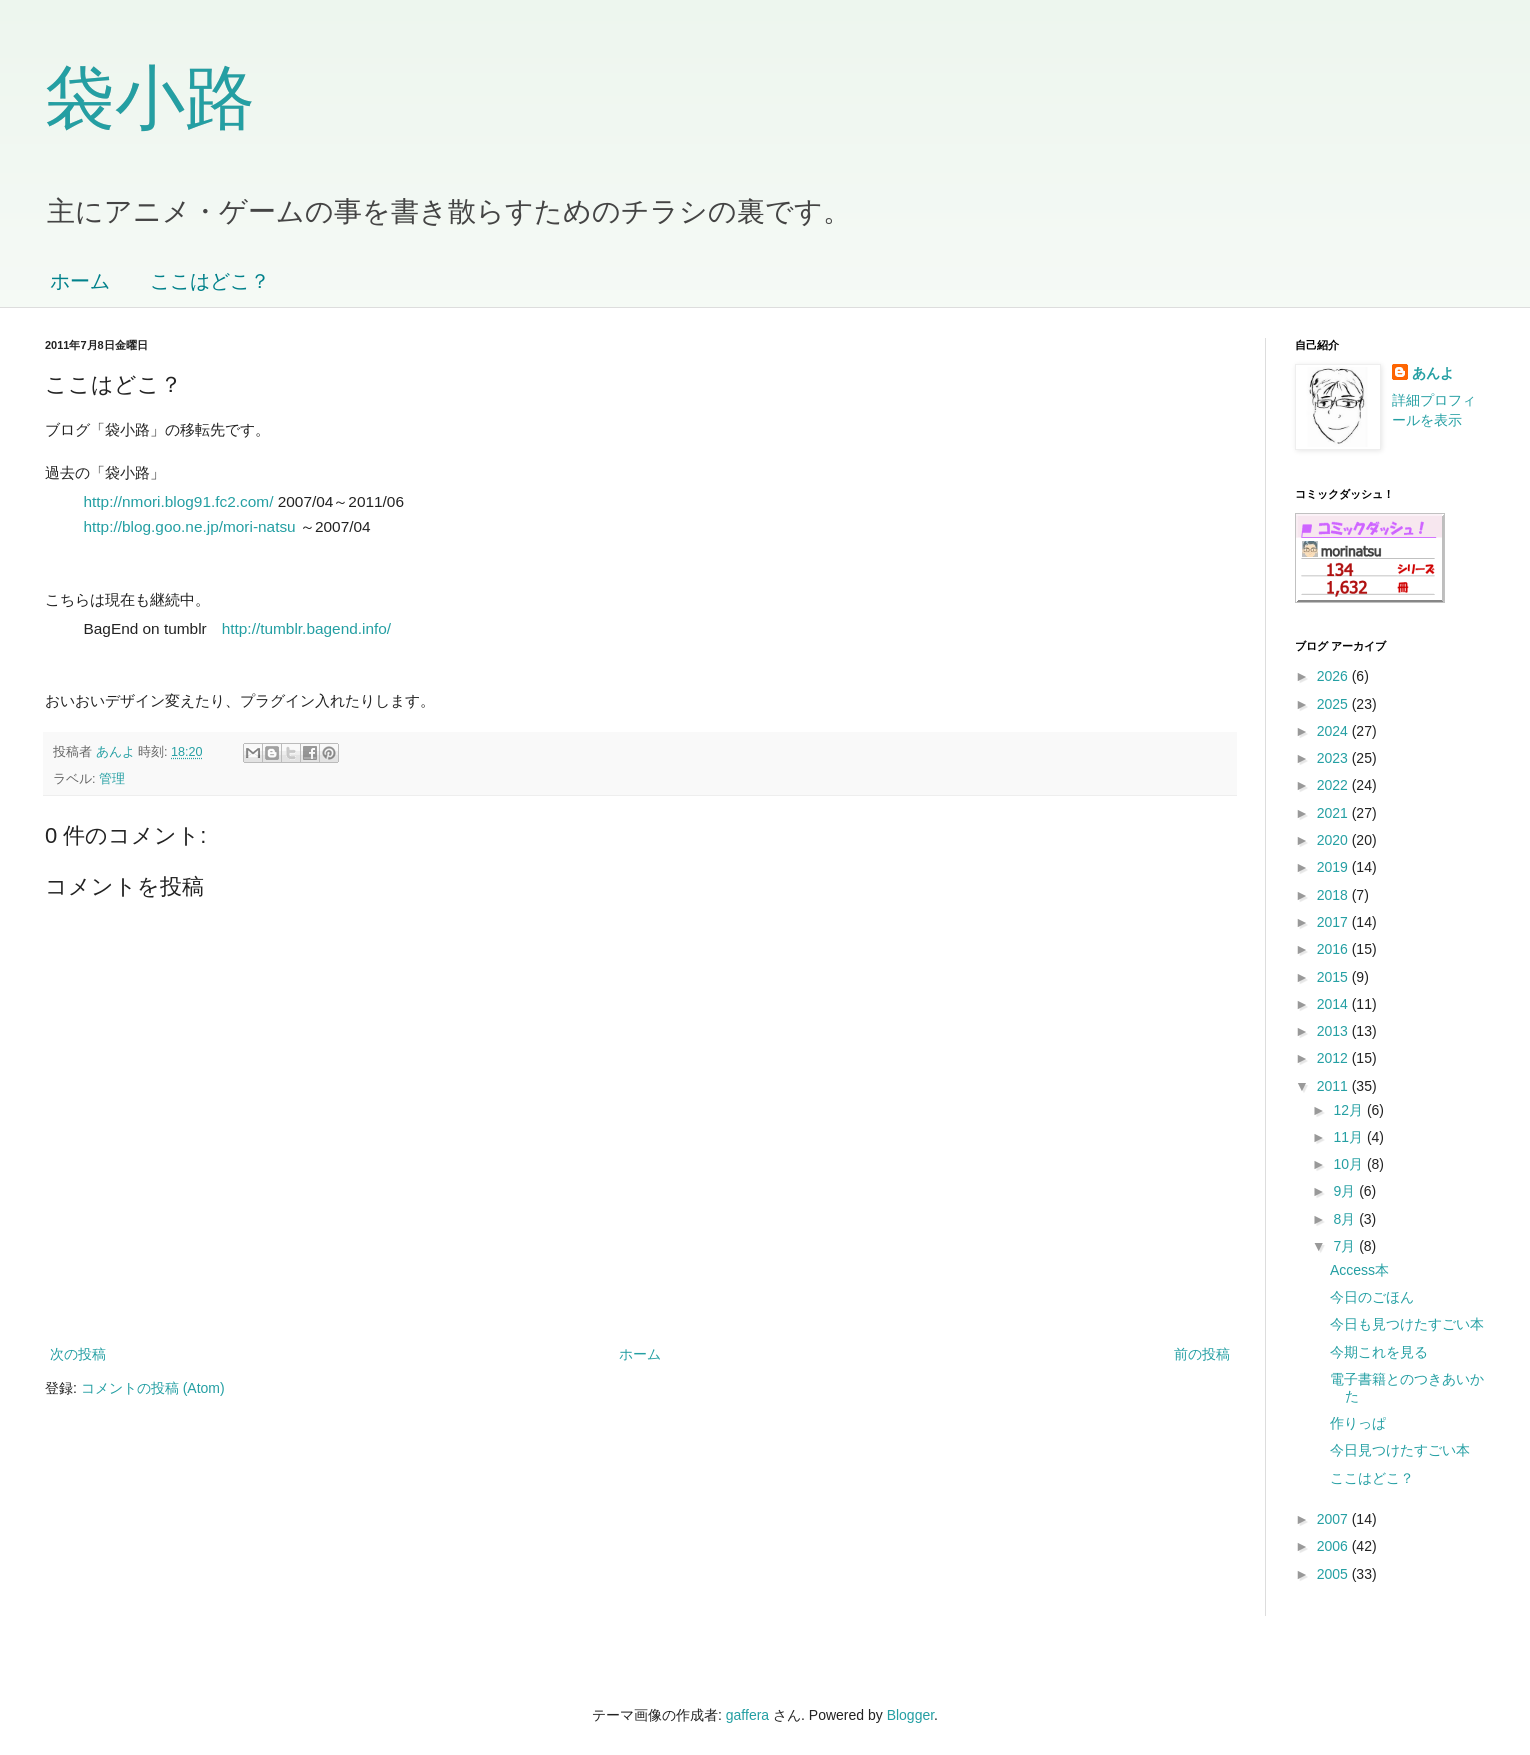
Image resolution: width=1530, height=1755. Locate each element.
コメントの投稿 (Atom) (153, 1388)
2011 (1334, 1086)
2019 (1334, 867)
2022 (1334, 785)
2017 (1334, 922)
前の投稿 (1202, 1354)
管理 (112, 779)
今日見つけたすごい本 (1400, 1450)
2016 (1334, 949)
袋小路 (150, 98)
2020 (1334, 840)
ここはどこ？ (210, 281)
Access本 (1359, 1270)
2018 (1334, 895)
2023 (1334, 758)
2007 (1334, 1519)
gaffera (747, 1715)
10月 (1349, 1164)
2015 (1334, 977)
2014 (1334, 1004)
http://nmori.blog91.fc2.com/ (179, 501)
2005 (1334, 1574)
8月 (1346, 1219)
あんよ (1433, 373)
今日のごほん (1372, 1297)
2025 (1334, 704)
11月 (1349, 1137)
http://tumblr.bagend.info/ (306, 628)
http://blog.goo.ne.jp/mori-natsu (190, 526)
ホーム (80, 281)
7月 (1346, 1246)
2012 (1334, 1058)
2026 (1334, 676)
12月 (1349, 1110)
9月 (1346, 1191)
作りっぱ (1358, 1423)
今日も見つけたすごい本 (1407, 1324)
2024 (1334, 731)
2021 (1334, 813)
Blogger (910, 1715)
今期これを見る (1379, 1352)
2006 (1334, 1546)
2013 (1334, 1031)
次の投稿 (78, 1354)
